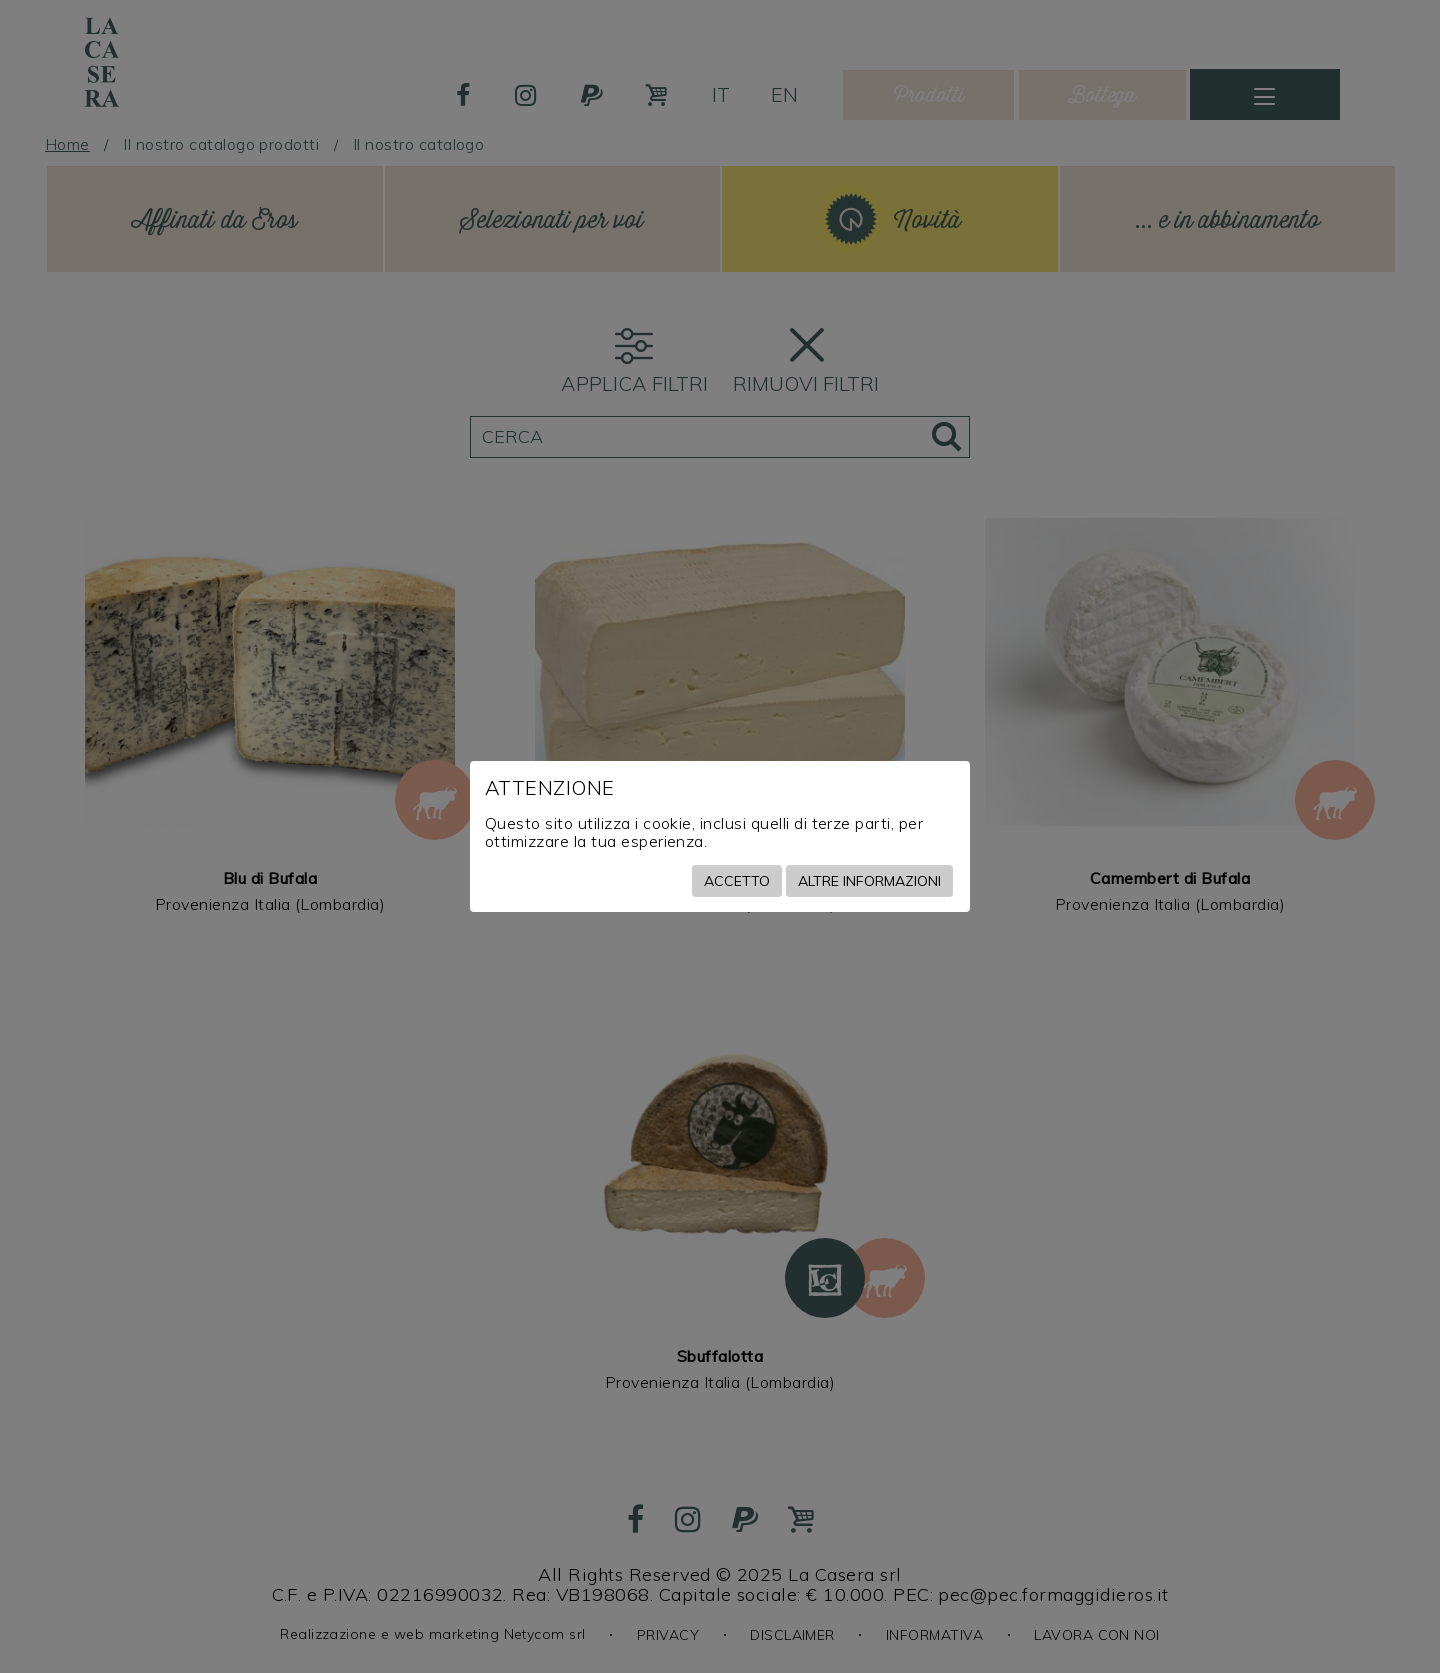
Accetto (737, 881)
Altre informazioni (869, 881)
